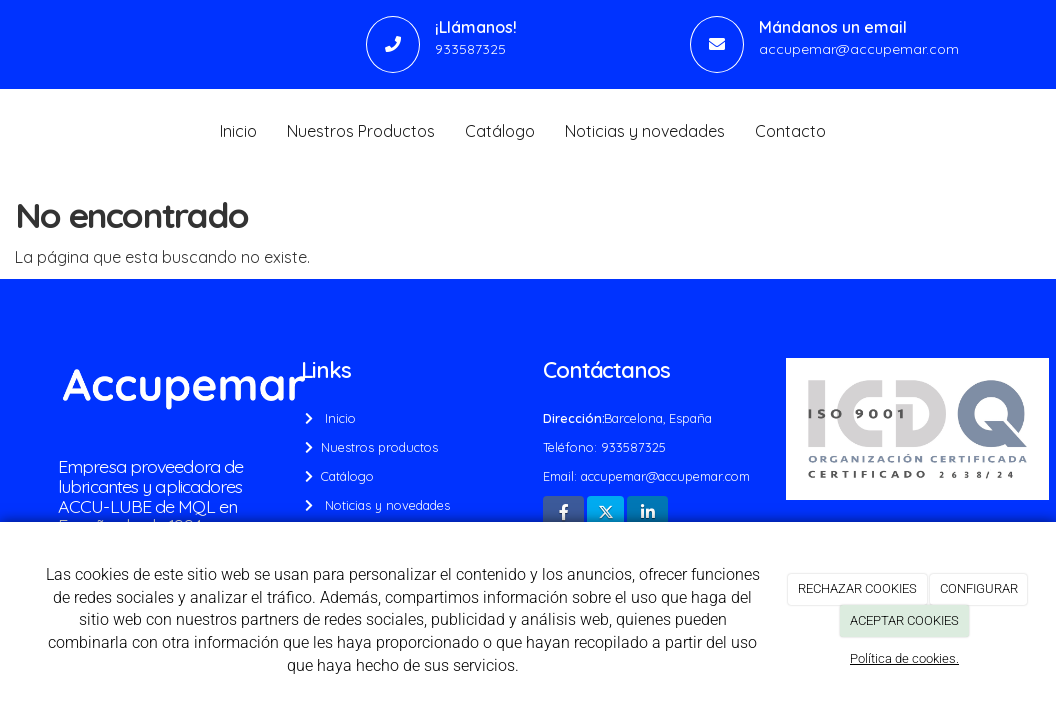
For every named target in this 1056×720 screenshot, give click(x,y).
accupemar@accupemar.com (859, 48)
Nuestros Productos (361, 131)
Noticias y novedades (645, 131)
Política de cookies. (904, 658)
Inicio (238, 131)
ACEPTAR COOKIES (904, 620)
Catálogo (500, 131)
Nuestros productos (377, 447)
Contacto (790, 131)
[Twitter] (605, 513)
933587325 (470, 48)
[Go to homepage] (10, 131)
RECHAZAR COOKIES (857, 588)
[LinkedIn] (647, 513)
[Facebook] (563, 513)
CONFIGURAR (979, 588)
